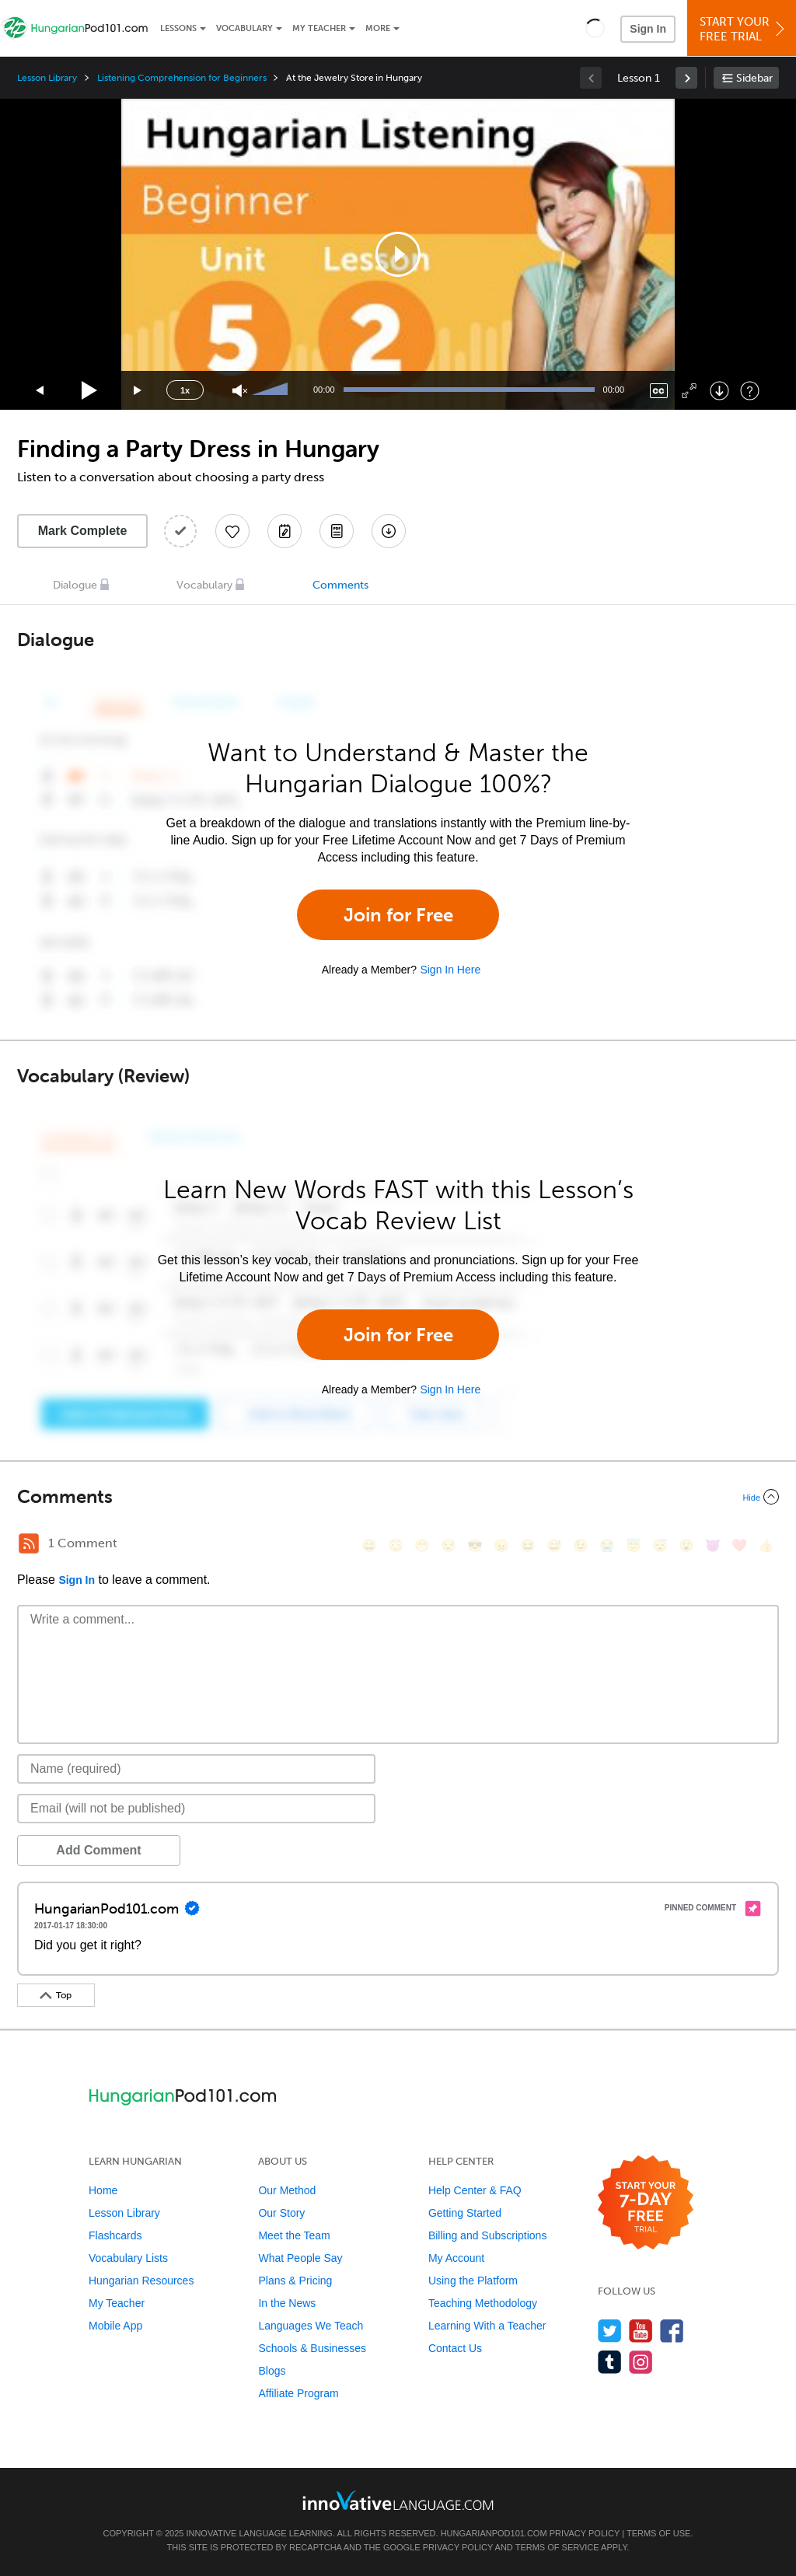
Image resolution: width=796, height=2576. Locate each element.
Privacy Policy (585, 2533)
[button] (595, 28)
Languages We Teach (310, 2325)
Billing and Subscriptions (487, 2235)
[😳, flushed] (395, 1545)
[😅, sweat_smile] (554, 1545)
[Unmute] (240, 390)
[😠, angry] (501, 1545)
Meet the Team (294, 2235)
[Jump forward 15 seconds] (138, 390)
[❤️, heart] (739, 1545)
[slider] (272, 390)
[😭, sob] (607, 1545)
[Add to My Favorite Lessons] (232, 531)
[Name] (196, 1769)
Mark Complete (82, 530)
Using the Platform (473, 2280)
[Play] (90, 390)
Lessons (178, 28)
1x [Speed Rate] (185, 390)
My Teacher (319, 28)
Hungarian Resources (141, 2280)
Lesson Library (47, 77)
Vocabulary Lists (128, 2258)
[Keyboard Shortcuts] (749, 390)
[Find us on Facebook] (672, 2331)
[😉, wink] (580, 1545)
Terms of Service (557, 2547)
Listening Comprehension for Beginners (181, 77)
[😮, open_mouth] (686, 1545)
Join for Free (398, 915)
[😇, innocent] (633, 1545)
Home (103, 2190)
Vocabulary (244, 28)
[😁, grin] (422, 1545)
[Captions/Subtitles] (659, 390)
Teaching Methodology (482, 2303)
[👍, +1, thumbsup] (765, 1545)
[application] (398, 254)
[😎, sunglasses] (475, 1545)
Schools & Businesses (312, 2348)
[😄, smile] (369, 1545)
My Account (456, 2258)
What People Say (300, 2258)
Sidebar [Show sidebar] (754, 78)
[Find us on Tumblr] (610, 2362)
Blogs (271, 2371)
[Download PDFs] (336, 531)
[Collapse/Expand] (398, 1496)
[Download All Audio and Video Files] (389, 531)
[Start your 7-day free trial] (645, 2203)
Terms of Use (659, 2533)
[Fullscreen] (689, 390)
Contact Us (455, 2348)
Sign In (648, 29)
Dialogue (75, 585)
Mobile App (115, 2325)
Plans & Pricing (295, 2280)
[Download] (719, 390)
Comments (340, 585)
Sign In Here (450, 969)
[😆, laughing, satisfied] (528, 1545)
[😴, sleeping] (660, 1545)
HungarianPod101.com (494, 2533)
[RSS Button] (28, 1543)
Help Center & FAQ (475, 2190)
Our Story (281, 2213)
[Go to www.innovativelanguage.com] (398, 2500)
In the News (287, 2303)
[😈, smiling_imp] (713, 1545)
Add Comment (98, 1850)
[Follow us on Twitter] (610, 2331)
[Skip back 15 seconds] (40, 390)
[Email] (196, 1808)
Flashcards (115, 2235)
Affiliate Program (298, 2393)
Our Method (287, 2190)
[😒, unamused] (448, 1545)
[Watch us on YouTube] (641, 2331)
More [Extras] (377, 28)
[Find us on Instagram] (641, 2362)
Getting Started (464, 2213)
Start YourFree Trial (744, 29)
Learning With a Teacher (487, 2325)
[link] (686, 78)
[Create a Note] (284, 531)
